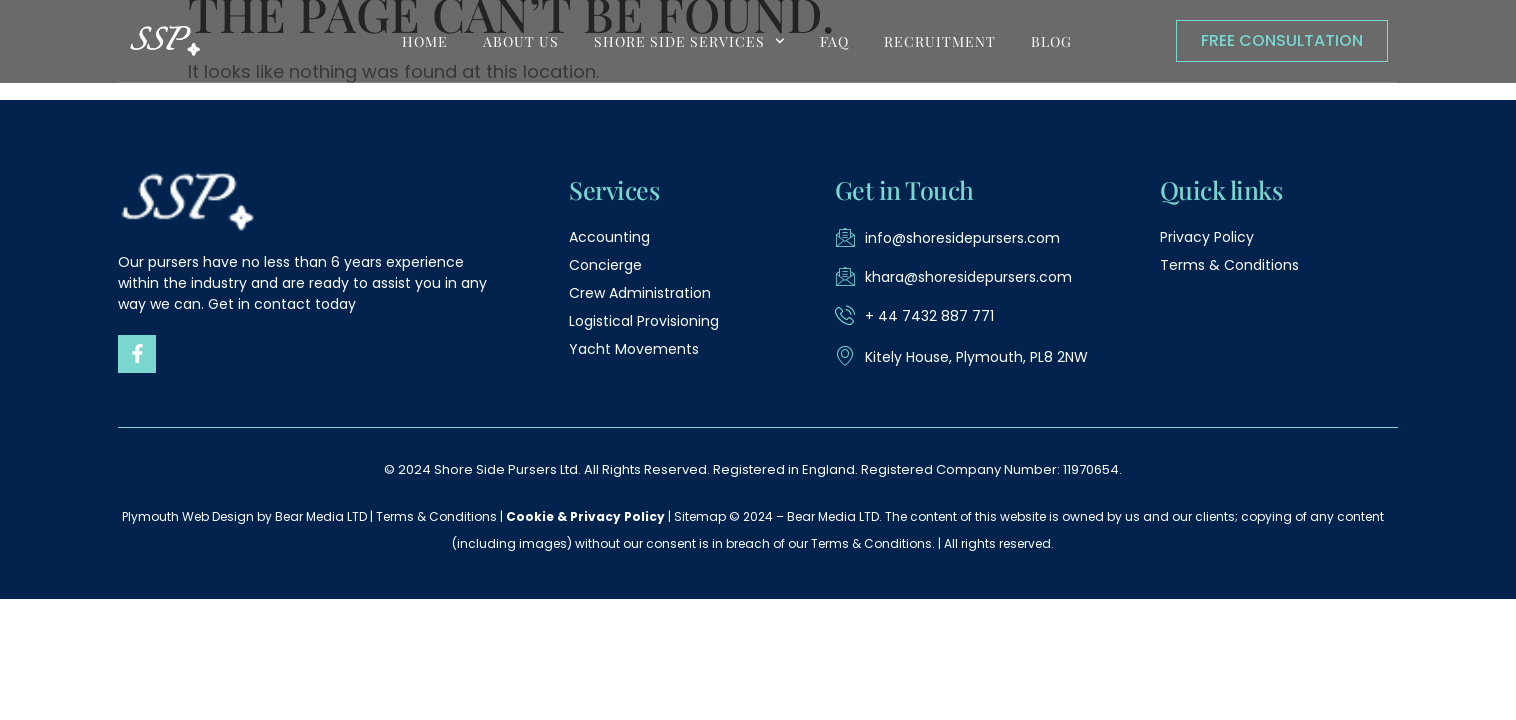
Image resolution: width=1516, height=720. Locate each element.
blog (1051, 41)
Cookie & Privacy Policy (585, 516)
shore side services (689, 41)
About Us (521, 41)
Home (425, 41)
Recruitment (940, 41)
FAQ (834, 41)
